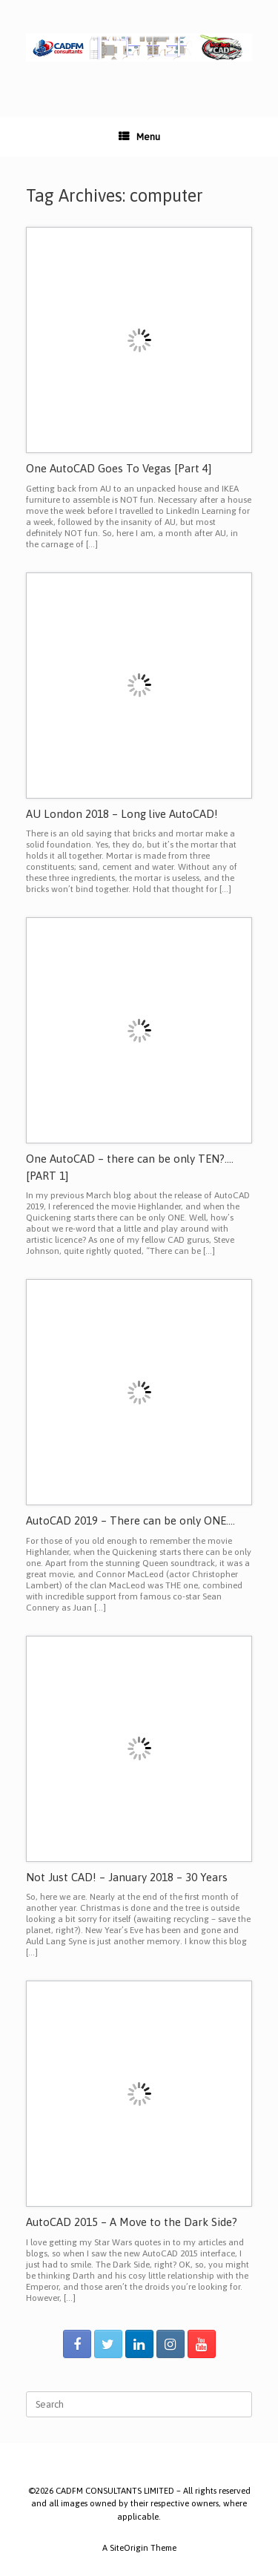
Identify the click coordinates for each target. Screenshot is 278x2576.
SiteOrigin (129, 2547)
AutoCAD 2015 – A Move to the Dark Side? (131, 2222)
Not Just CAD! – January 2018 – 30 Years (127, 1877)
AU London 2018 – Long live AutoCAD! (122, 814)
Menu (139, 136)
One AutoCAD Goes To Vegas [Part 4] (118, 468)
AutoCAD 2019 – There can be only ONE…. (130, 1520)
